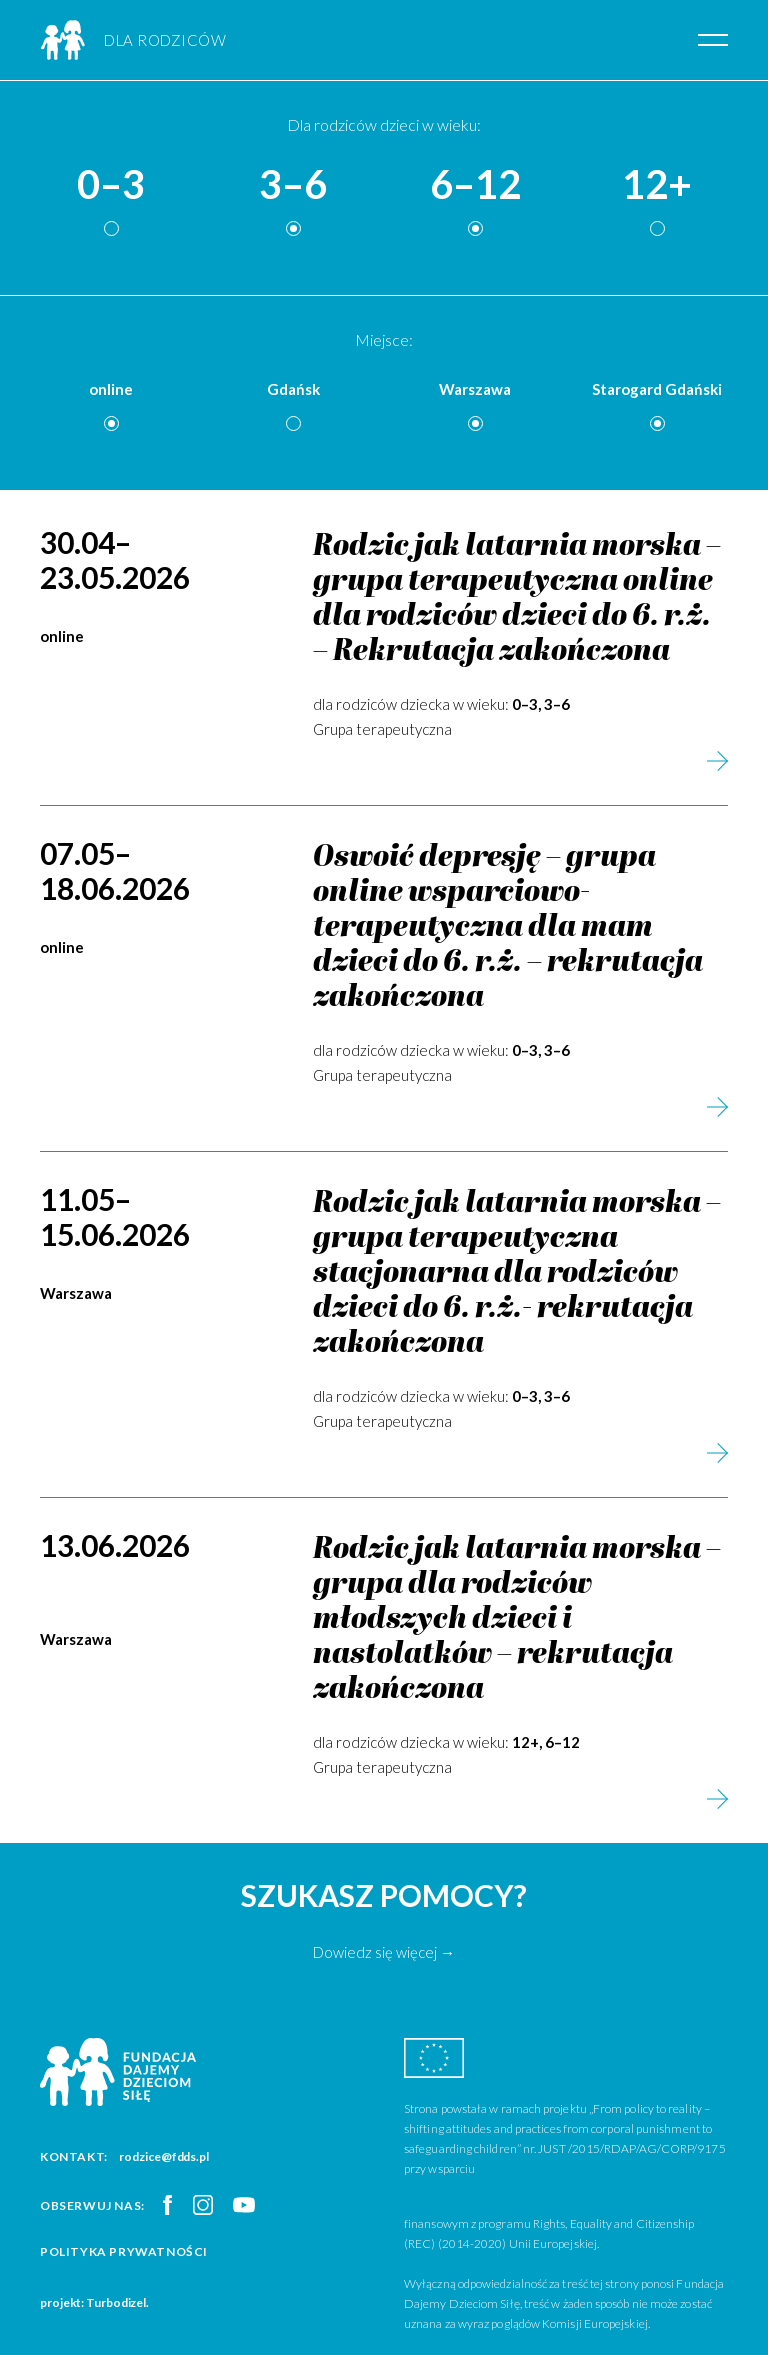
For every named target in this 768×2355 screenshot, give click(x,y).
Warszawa (475, 389)
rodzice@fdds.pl (164, 2156)
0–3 (111, 185)
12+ (657, 185)
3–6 (293, 185)
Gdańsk (293, 389)
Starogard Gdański (657, 389)
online (111, 389)
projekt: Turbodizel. (94, 2302)
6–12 (475, 185)
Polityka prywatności (124, 2251)
